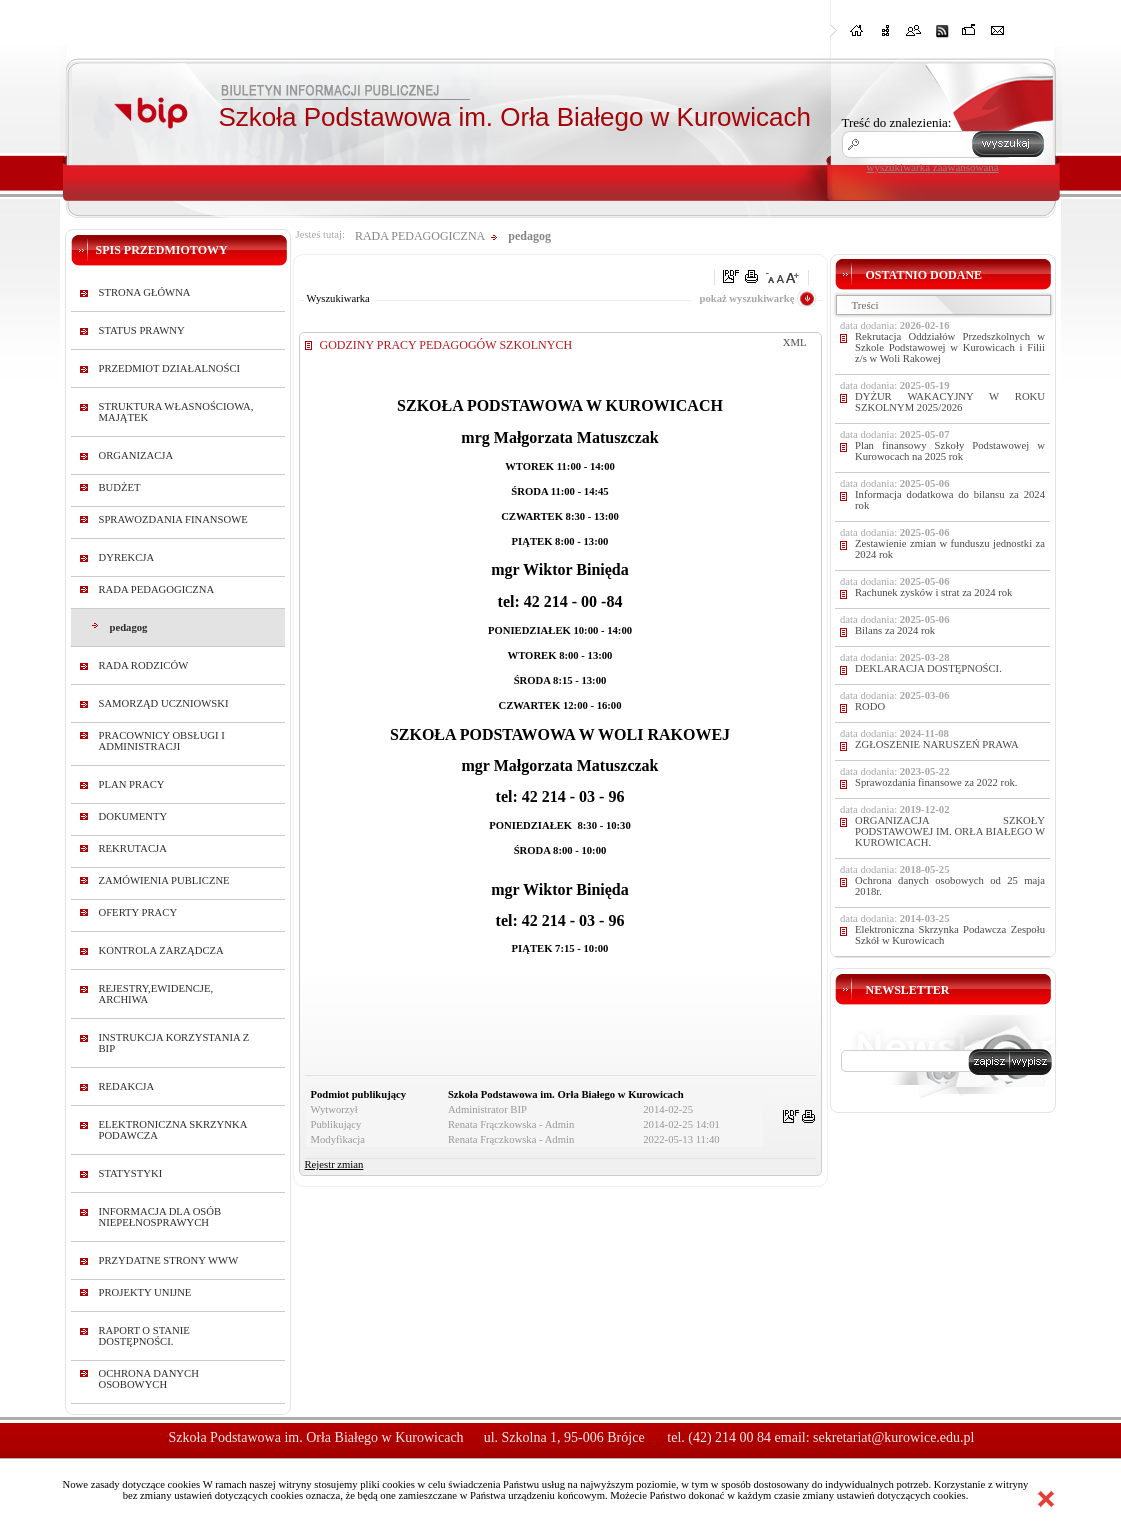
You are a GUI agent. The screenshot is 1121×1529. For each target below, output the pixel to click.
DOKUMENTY (133, 816)
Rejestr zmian (334, 1164)
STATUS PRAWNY (142, 330)
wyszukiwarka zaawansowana (933, 167)
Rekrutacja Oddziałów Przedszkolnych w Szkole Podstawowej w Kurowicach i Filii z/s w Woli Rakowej (950, 347)
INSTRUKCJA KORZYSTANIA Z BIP (174, 1043)
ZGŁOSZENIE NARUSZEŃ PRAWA (937, 744)
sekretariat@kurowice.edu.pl (893, 1437)
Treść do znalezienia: (897, 122)
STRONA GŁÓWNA (145, 292)
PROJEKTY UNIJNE (145, 1292)
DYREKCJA (127, 557)
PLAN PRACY (132, 784)
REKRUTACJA (133, 848)
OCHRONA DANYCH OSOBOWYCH (149, 1379)
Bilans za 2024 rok (895, 630)
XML (795, 342)
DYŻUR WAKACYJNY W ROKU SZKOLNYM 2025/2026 (950, 402)
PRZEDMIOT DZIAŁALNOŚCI (170, 368)
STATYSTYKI (131, 1173)
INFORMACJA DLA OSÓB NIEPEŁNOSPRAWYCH (160, 1217)
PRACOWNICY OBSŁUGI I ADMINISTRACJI (162, 741)
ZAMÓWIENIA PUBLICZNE (164, 880)
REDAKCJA (127, 1086)
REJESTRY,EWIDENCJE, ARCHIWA (156, 994)
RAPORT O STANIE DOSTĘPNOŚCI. (144, 1336)
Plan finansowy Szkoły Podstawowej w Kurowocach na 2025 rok (950, 451)
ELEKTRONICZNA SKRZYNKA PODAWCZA (173, 1130)
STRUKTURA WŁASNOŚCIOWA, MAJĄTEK (176, 412)
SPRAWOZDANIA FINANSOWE (173, 519)
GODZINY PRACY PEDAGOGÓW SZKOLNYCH (446, 345)
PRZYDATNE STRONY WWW (169, 1260)
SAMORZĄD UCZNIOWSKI (164, 703)
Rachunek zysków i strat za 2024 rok (933, 592)
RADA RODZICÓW (144, 665)
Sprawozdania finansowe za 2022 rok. (936, 782)
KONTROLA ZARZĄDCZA (161, 950)
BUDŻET (120, 487)
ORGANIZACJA (136, 455)
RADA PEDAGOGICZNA (157, 589)
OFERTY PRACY (138, 912)
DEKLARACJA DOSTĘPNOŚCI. (928, 668)
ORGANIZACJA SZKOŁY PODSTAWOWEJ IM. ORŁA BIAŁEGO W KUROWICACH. (950, 831)
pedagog (129, 627)
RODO (870, 706)
